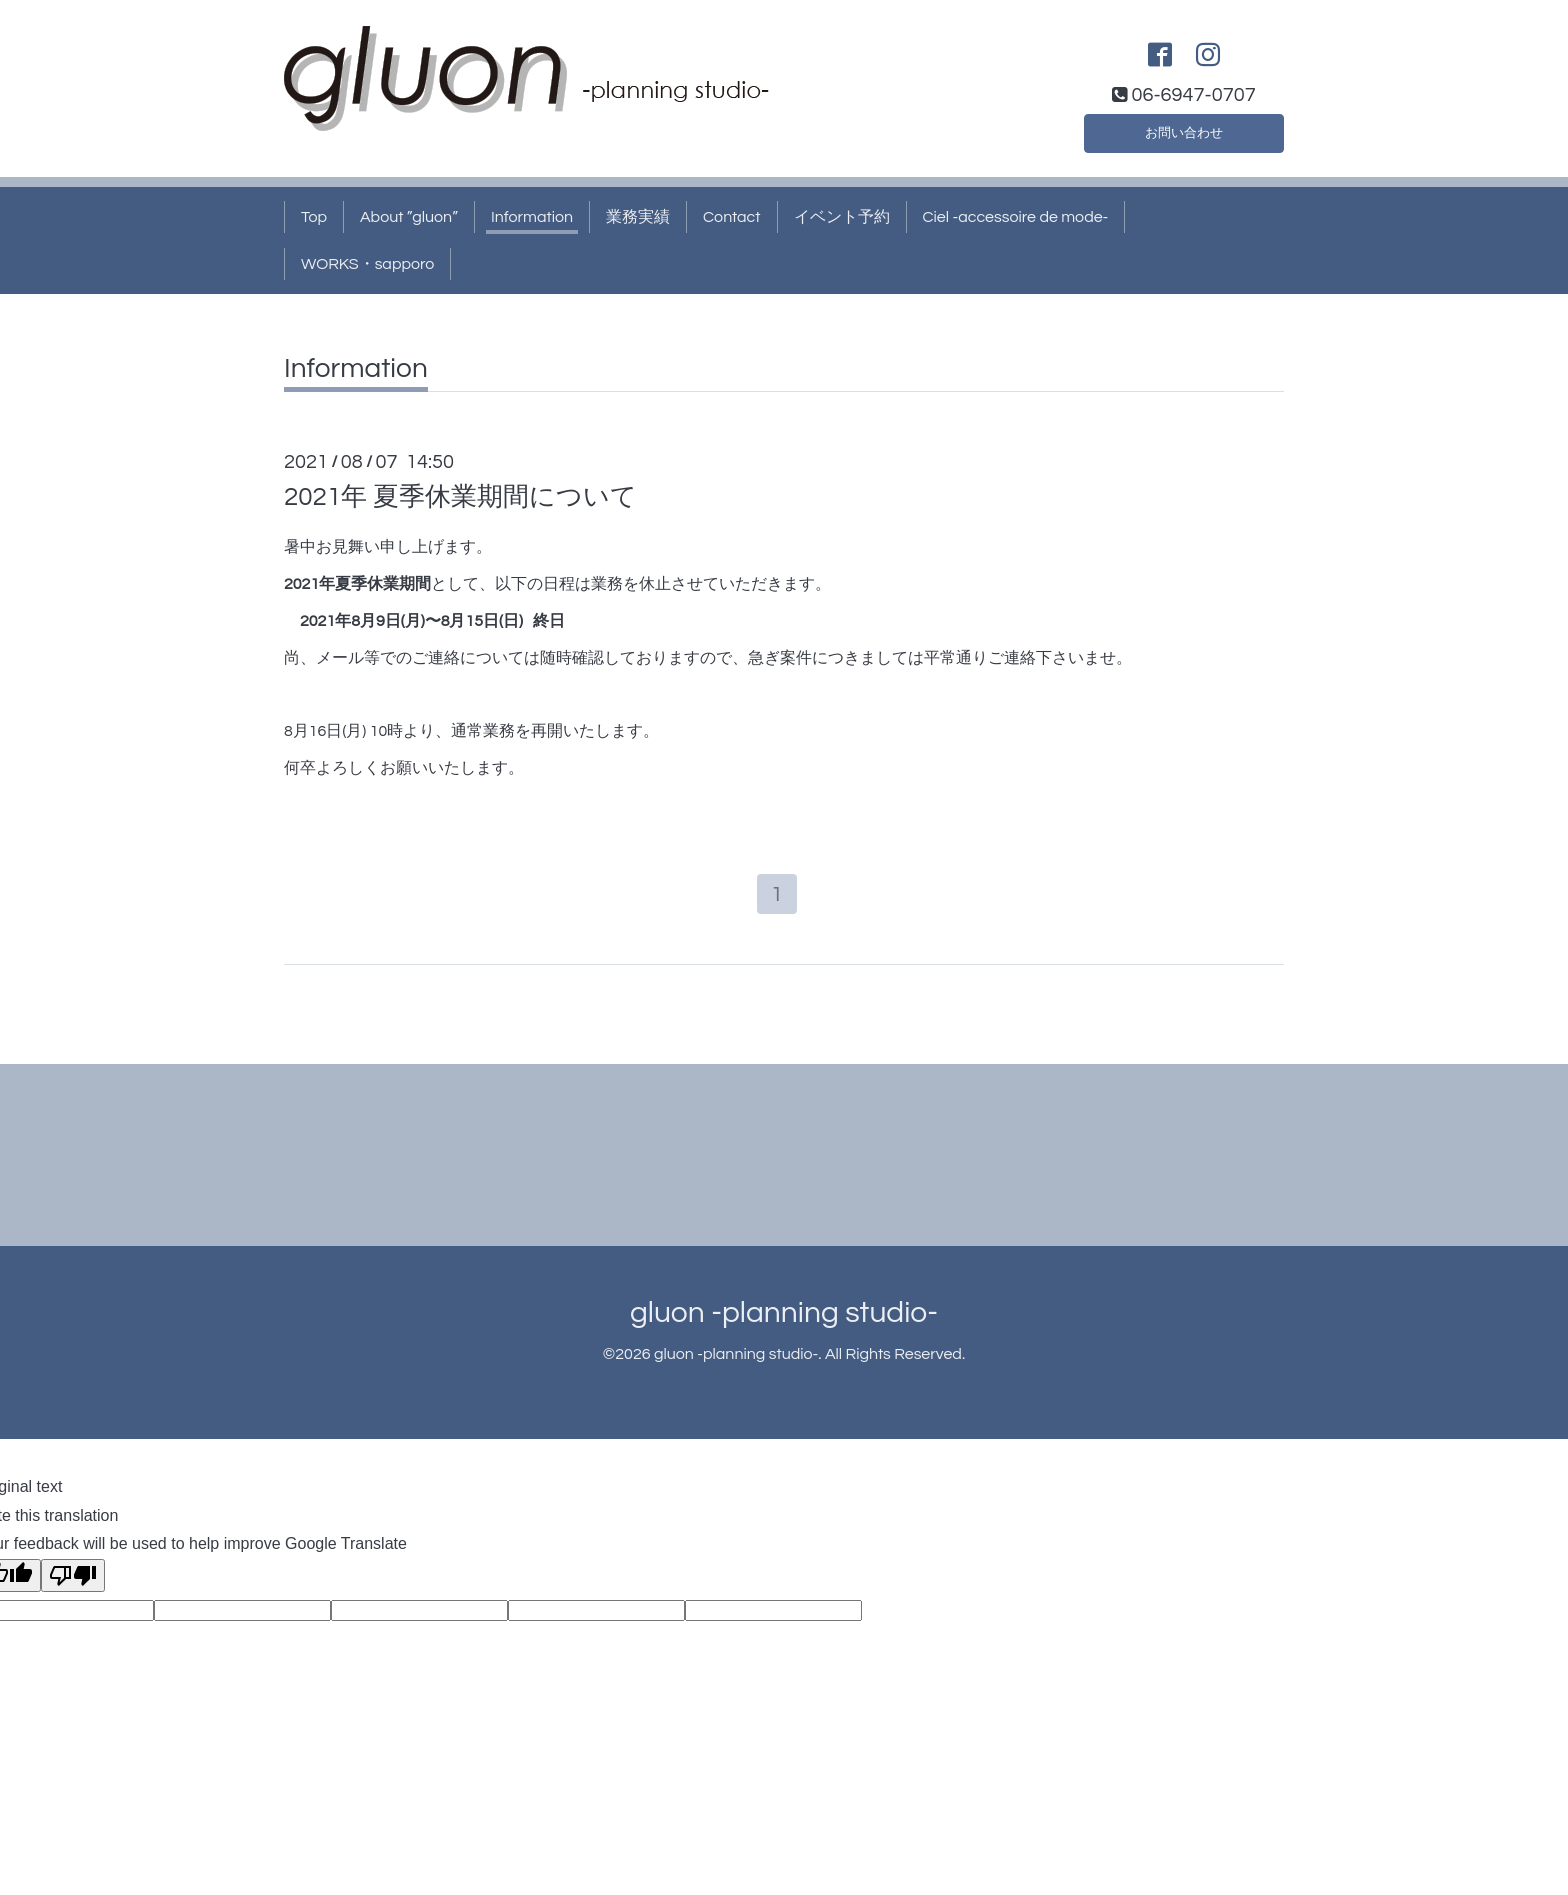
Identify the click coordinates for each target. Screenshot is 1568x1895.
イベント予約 (842, 217)
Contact (731, 217)
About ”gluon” (409, 217)
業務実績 (638, 217)
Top (314, 217)
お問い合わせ (1184, 129)
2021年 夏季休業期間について (460, 497)
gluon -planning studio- (784, 1317)
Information (532, 217)
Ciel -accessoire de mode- (1016, 217)
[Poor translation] (73, 1580)
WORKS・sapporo (367, 264)
